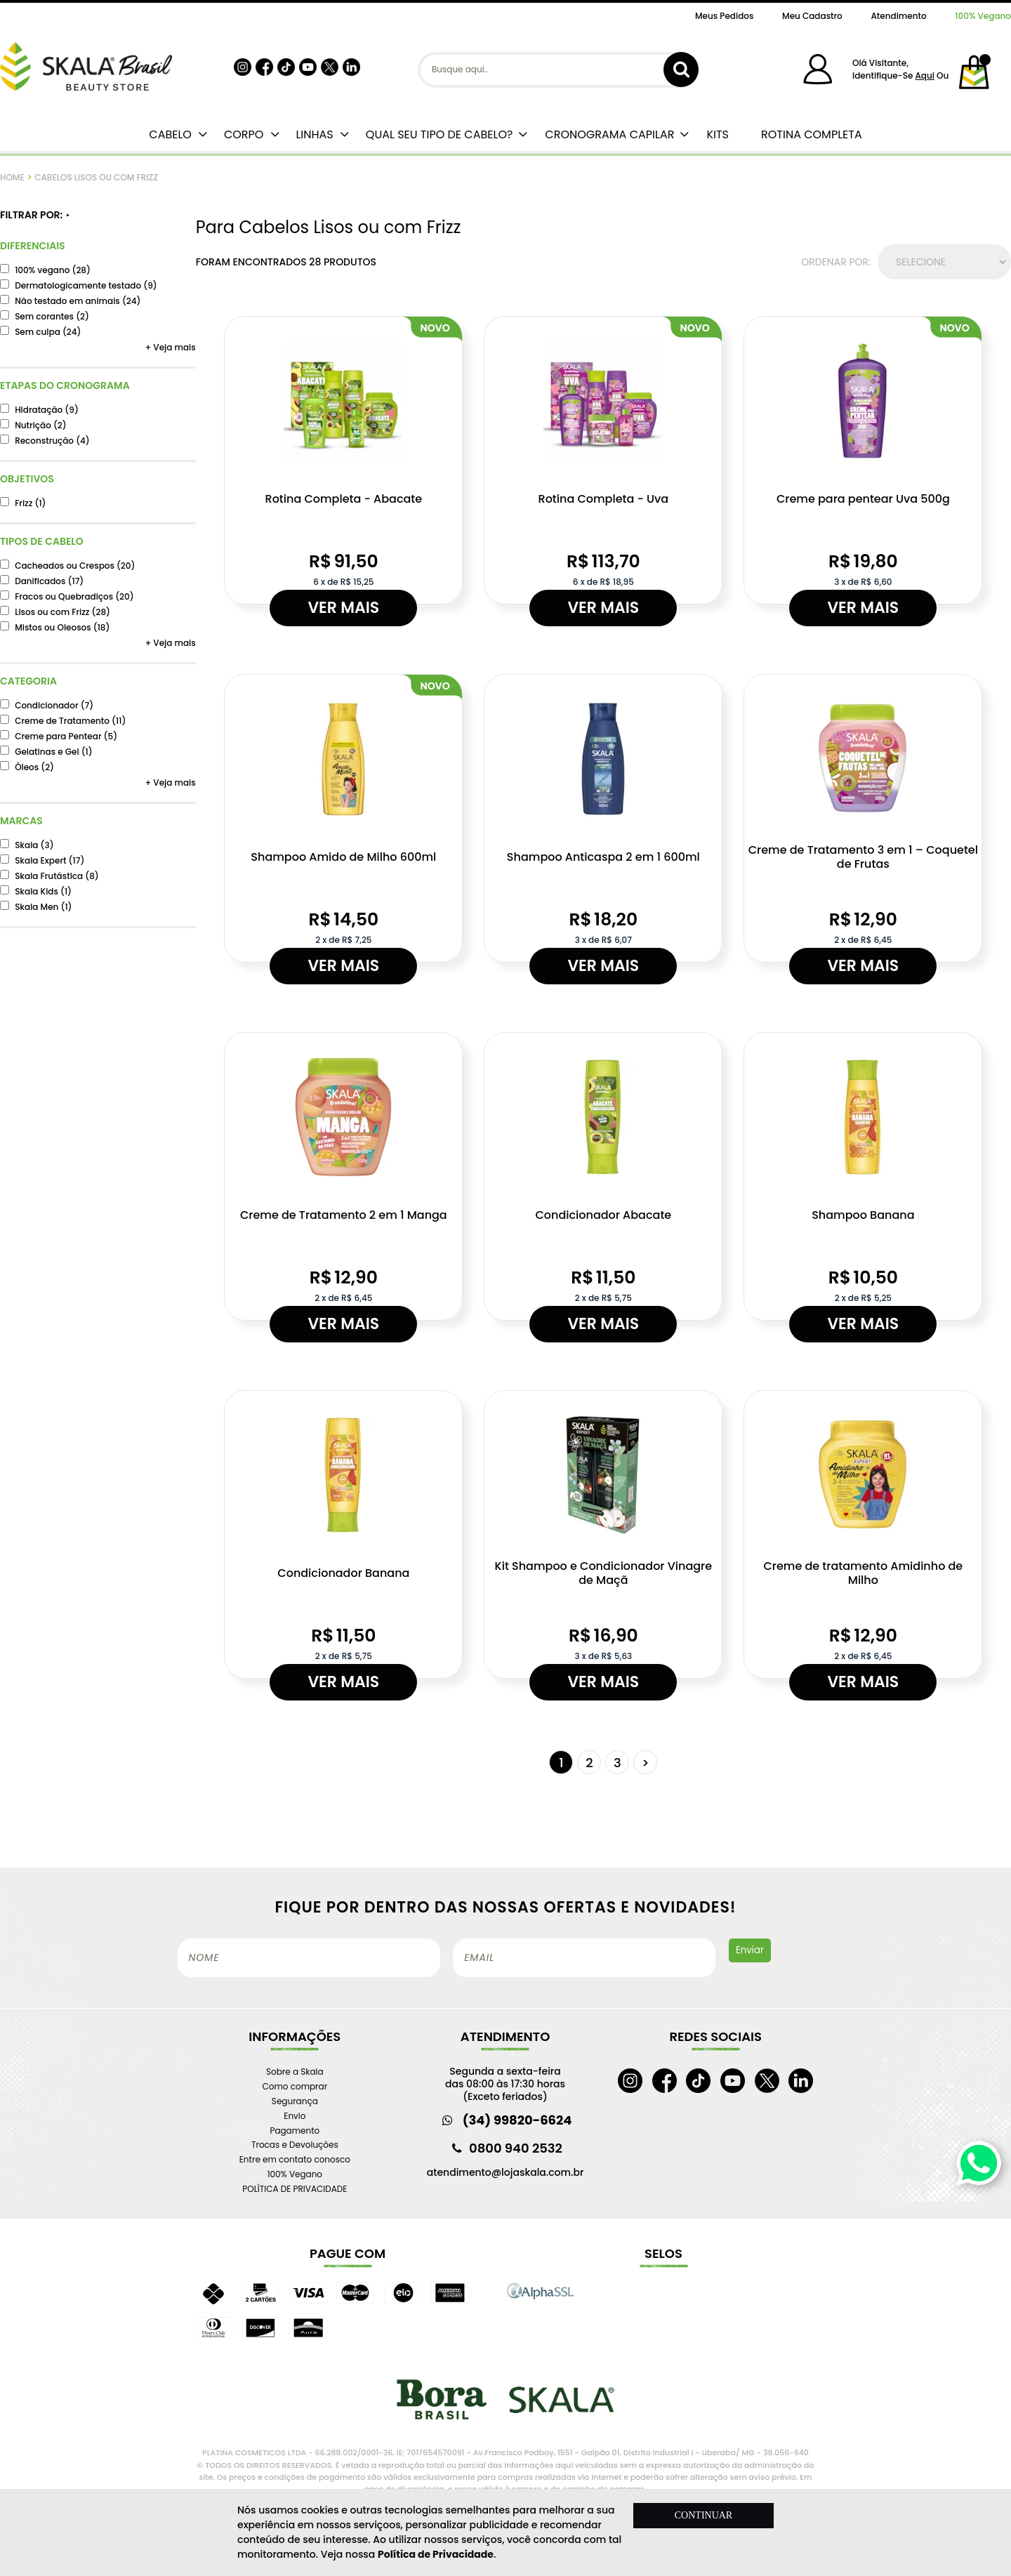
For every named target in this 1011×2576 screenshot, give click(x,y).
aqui (924, 75)
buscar (681, 69)
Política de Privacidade (436, 2554)
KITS (717, 134)
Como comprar (294, 2086)
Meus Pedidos (724, 16)
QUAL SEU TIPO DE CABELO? (439, 134)
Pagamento (294, 2130)
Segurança (295, 2101)
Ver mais (343, 608)
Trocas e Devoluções (294, 2145)
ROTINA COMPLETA (811, 134)
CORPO (244, 134)
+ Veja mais (170, 347)
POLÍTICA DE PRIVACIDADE (294, 2189)
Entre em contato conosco (294, 2159)
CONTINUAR (703, 2515)
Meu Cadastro (812, 16)
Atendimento (898, 16)
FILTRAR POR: (35, 215)
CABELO (170, 134)
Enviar (750, 1950)
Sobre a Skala (295, 2072)
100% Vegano (983, 16)
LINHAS (314, 134)
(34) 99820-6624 (517, 2120)
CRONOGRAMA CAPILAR (609, 134)
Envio (294, 2116)
